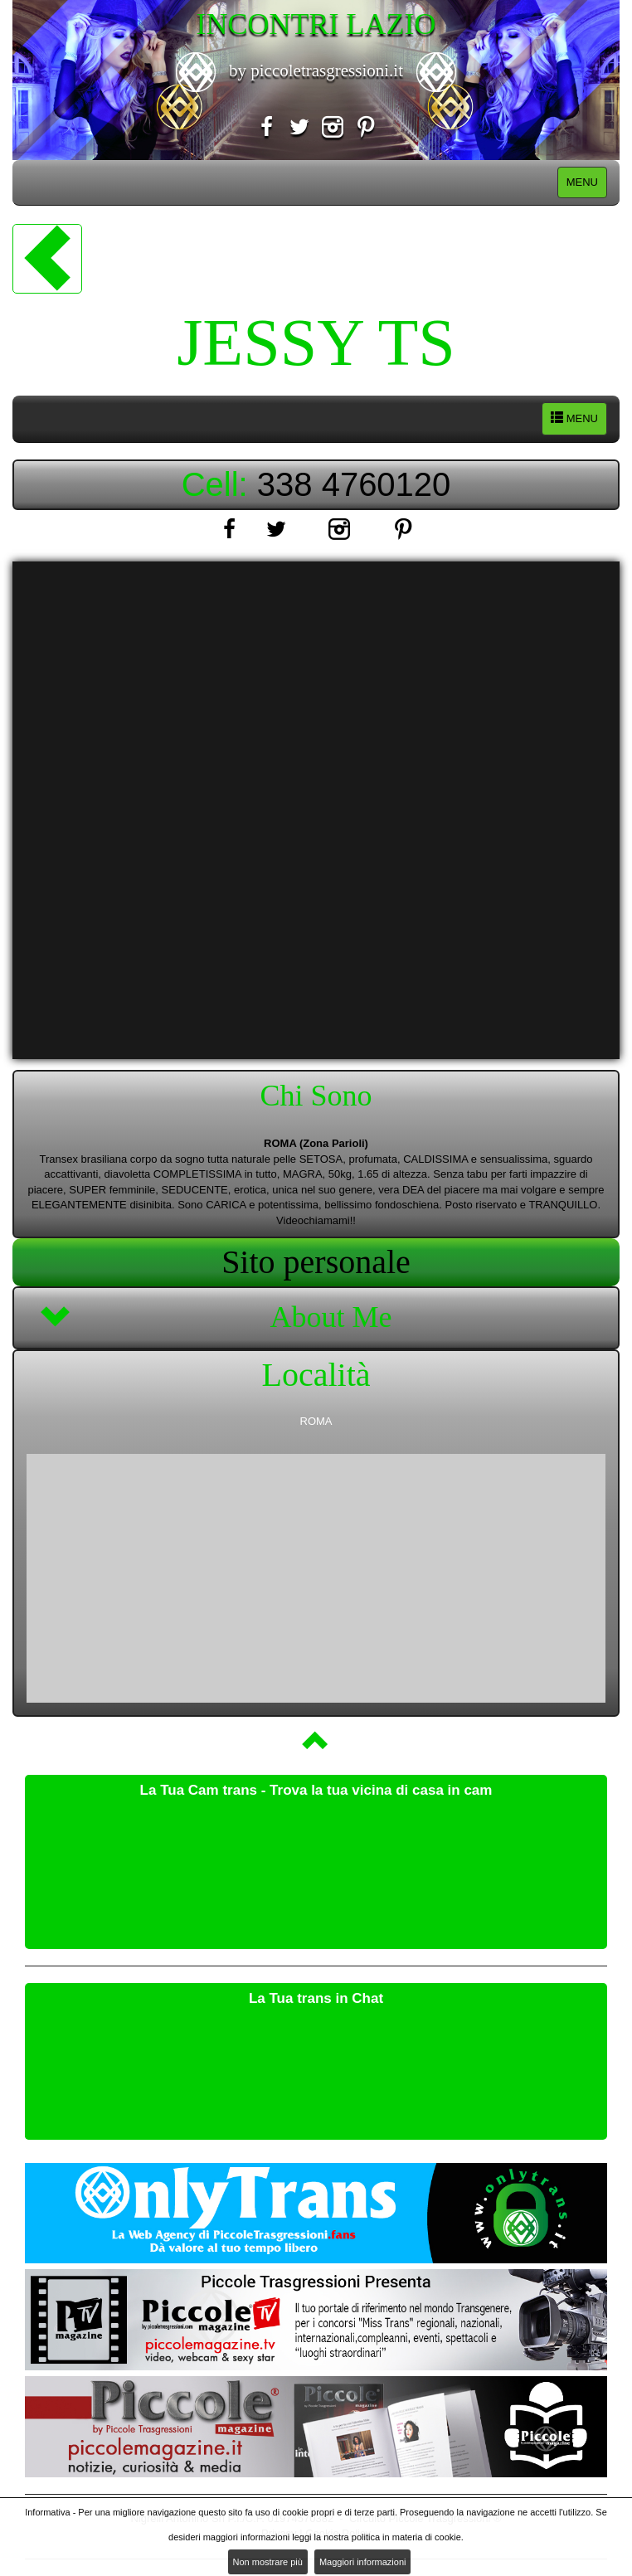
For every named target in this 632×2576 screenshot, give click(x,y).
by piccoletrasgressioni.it (316, 70)
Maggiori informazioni (362, 2562)
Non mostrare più (268, 2562)
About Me (331, 1317)
